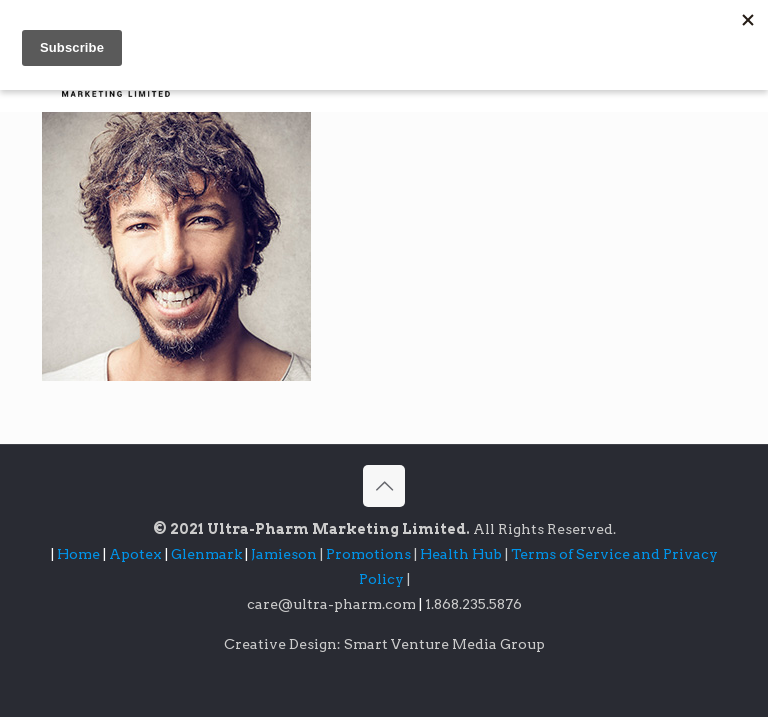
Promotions (370, 554)
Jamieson (285, 554)
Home (78, 554)
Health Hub (462, 554)
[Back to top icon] (384, 486)
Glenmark (208, 554)
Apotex (140, 554)
